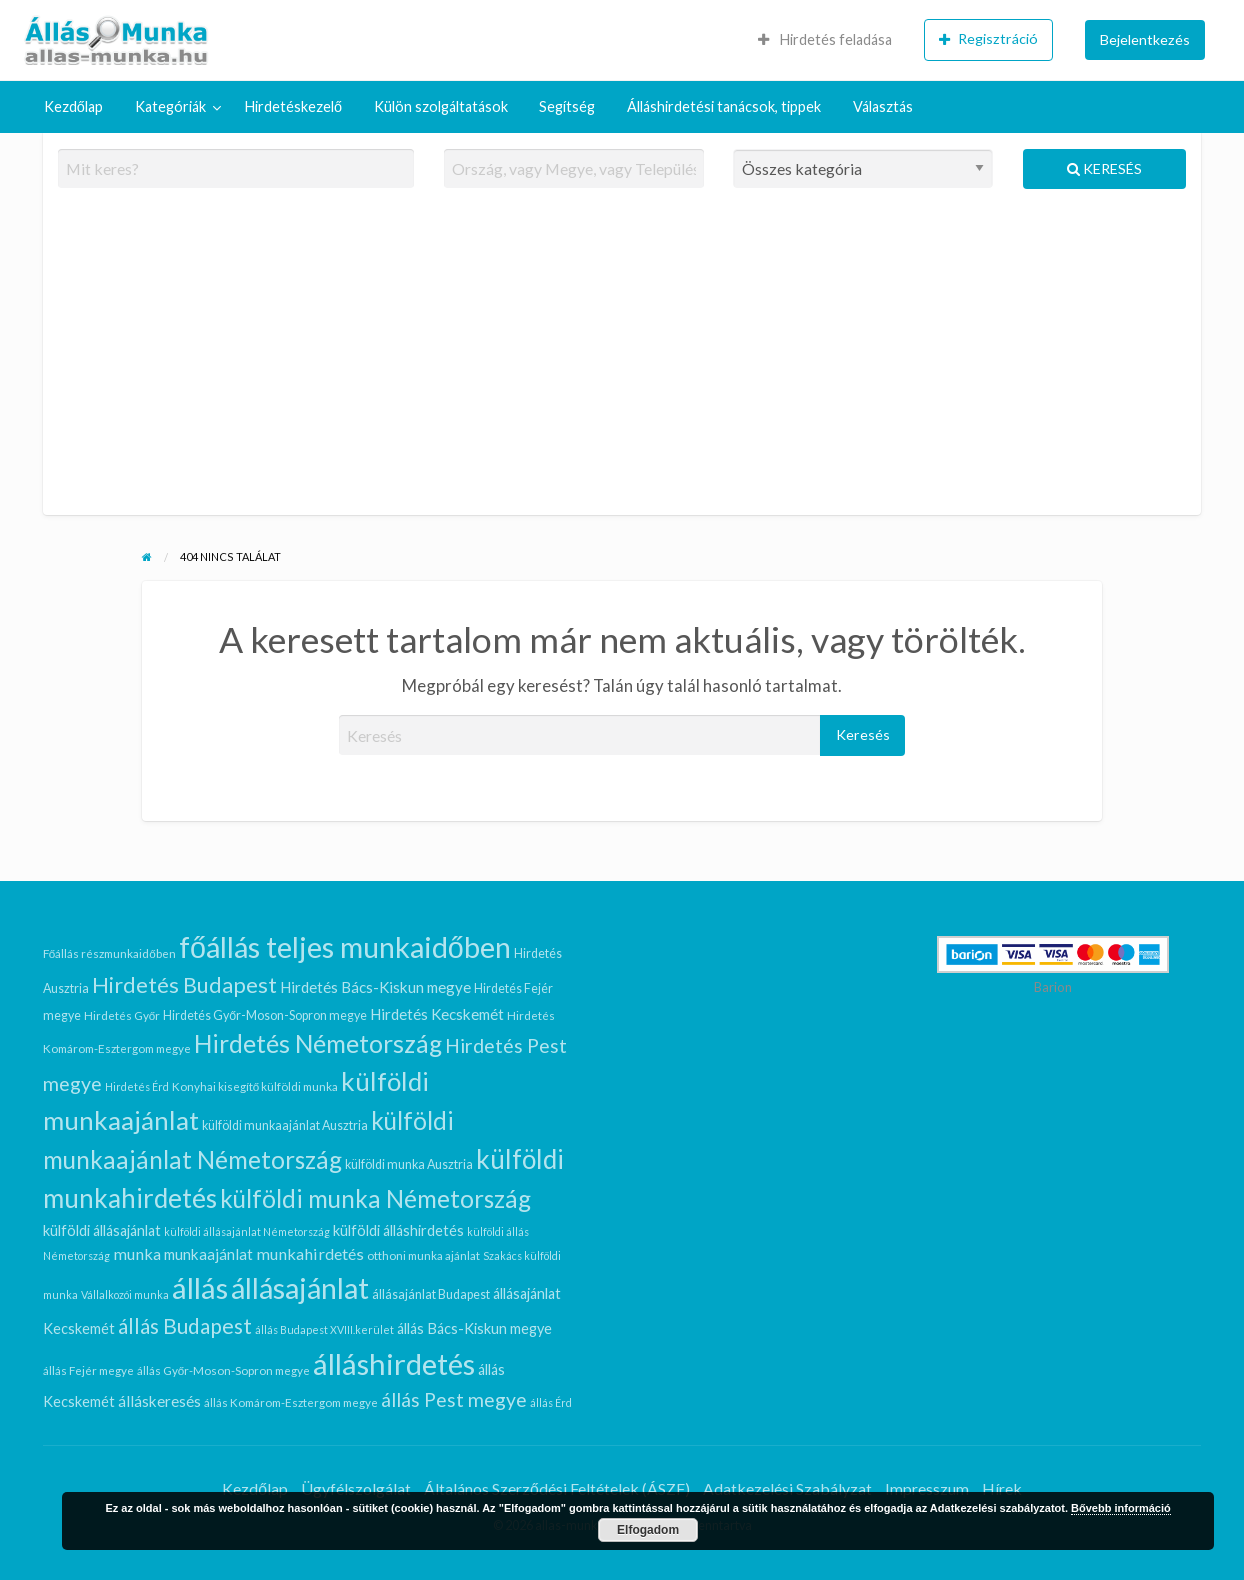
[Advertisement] (622, 360)
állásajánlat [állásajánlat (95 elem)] (300, 1288)
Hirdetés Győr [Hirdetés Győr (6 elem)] (122, 1015)
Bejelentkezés (1145, 39)
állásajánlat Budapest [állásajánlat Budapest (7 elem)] (431, 1294)
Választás (883, 106)
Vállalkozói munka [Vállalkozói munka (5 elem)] (125, 1294)
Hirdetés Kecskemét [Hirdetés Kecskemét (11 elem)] (437, 1014)
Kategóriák (170, 106)
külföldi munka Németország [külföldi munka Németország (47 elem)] (375, 1198)
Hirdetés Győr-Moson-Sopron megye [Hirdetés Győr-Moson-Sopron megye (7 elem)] (265, 1015)
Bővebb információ (1121, 1508)
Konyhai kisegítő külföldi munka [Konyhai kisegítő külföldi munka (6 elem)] (255, 1086)
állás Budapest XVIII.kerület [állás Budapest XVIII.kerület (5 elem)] (324, 1329)
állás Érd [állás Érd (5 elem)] (551, 1402)
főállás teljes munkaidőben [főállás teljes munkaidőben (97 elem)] (345, 947)
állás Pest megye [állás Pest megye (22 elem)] (454, 1399)
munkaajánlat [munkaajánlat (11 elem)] (208, 1254)
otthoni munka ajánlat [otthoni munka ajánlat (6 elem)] (423, 1255)
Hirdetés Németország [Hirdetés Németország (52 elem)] (318, 1043)
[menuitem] (825, 40)
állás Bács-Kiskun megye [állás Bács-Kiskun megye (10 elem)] (474, 1328)
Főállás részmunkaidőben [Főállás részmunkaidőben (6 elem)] (109, 953)
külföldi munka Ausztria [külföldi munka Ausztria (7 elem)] (409, 1164)
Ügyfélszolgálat (356, 1488)
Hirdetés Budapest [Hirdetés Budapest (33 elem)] (184, 984)
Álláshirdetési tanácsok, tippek (724, 106)
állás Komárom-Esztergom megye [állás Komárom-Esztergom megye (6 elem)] (291, 1402)
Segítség (567, 106)
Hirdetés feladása (825, 39)
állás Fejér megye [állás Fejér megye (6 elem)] (88, 1370)
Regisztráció (988, 39)
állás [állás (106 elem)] (200, 1287)
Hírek (1002, 1488)
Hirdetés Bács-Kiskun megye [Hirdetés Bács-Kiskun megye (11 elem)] (375, 987)
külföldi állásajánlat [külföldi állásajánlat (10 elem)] (102, 1230)
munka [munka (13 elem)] (137, 1253)
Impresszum (927, 1488)
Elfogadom (648, 1530)
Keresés (1104, 168)
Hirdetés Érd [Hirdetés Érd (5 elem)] (137, 1086)
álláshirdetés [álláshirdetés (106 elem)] (394, 1363)
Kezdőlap (73, 106)
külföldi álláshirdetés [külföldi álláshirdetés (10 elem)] (398, 1230)
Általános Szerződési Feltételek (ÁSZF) (557, 1488)
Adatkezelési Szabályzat (787, 1488)
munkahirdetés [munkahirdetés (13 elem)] (310, 1253)
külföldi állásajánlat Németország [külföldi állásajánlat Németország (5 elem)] (247, 1231)
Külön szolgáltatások (441, 106)
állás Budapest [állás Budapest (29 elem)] (185, 1325)
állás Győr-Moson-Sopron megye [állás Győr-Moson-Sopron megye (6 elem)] (224, 1370)
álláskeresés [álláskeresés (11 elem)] (159, 1401)
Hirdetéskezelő (293, 106)
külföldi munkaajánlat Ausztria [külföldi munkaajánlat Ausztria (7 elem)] (285, 1125)
